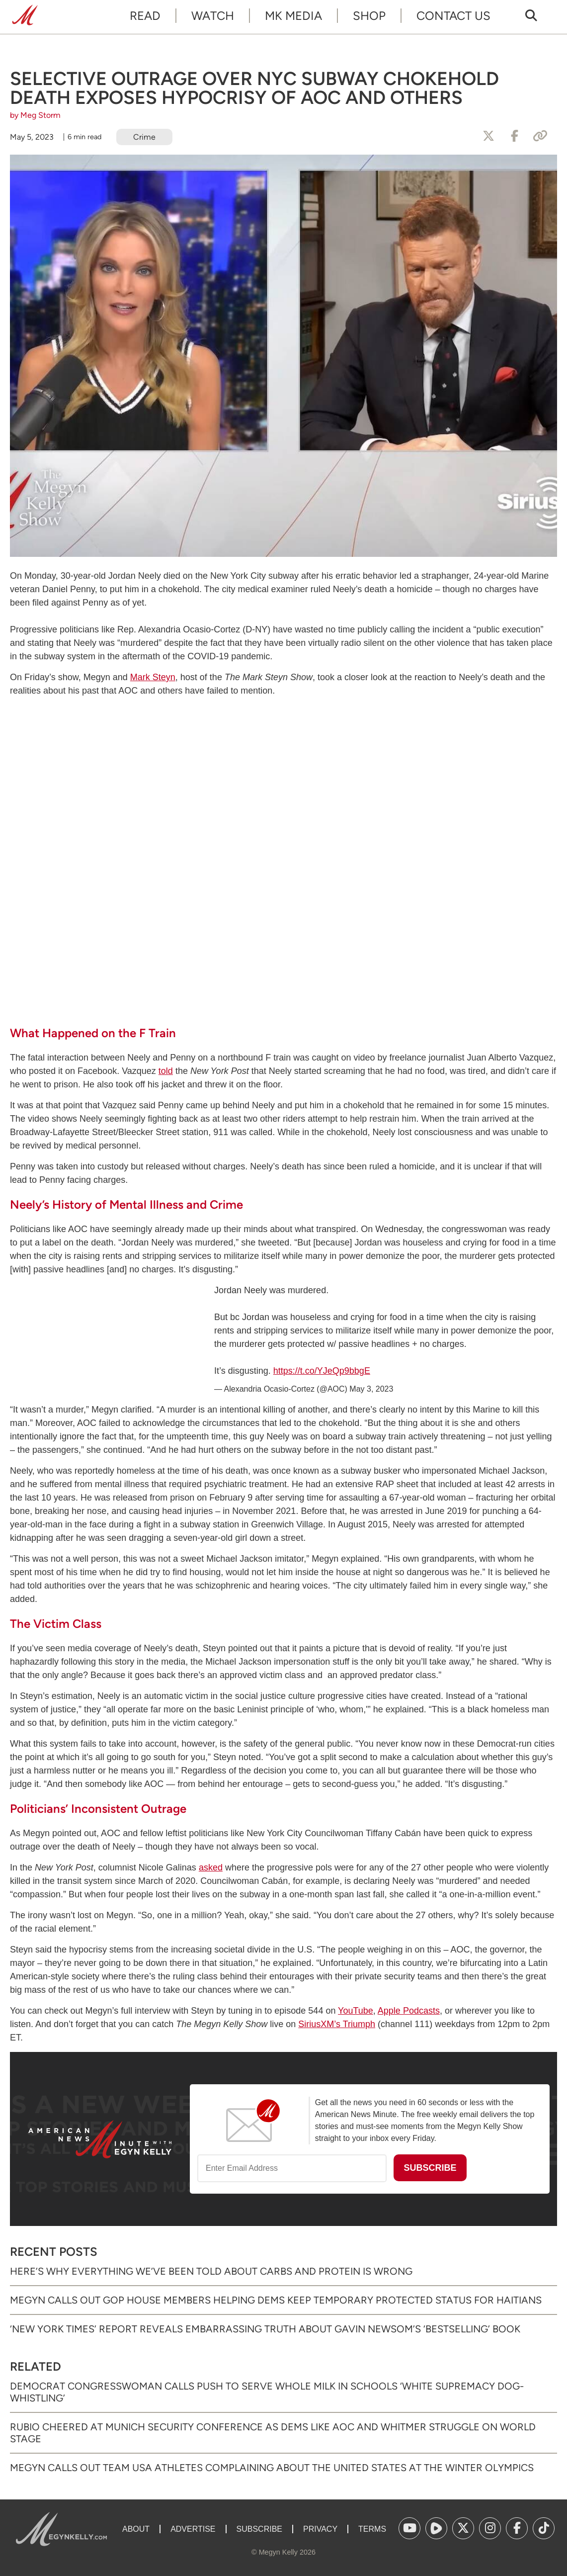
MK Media (293, 15)
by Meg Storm (35, 115)
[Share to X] (488, 136)
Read (145, 15)
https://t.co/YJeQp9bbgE (321, 1371)
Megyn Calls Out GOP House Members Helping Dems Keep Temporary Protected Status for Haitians (276, 2300)
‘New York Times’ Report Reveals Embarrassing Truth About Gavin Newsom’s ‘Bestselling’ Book (265, 2329)
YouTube (355, 2011)
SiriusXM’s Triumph (336, 2024)
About (136, 2529)
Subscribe (259, 2529)
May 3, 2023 (371, 1389)
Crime (144, 137)
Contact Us (453, 15)
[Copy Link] (540, 136)
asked (211, 1867)
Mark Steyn (152, 677)
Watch (212, 15)
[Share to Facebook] (514, 136)
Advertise (192, 2529)
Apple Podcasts (409, 2011)
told (166, 1071)
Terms (372, 2529)
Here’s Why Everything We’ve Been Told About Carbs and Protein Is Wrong (211, 2271)
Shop (369, 15)
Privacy (320, 2529)
